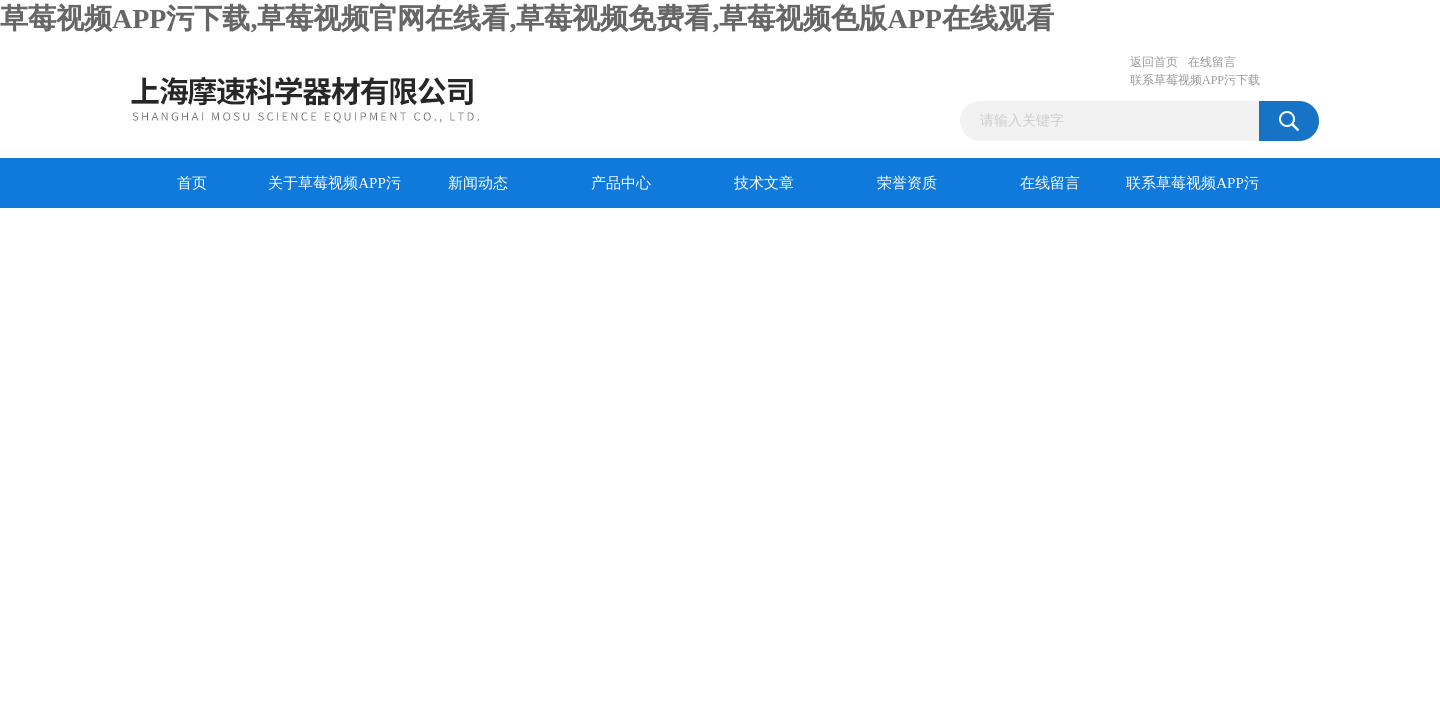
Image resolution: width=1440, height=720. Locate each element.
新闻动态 (478, 183)
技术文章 (764, 183)
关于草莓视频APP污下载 (334, 191)
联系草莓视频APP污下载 (1195, 80)
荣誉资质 (907, 183)
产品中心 (621, 183)
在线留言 (1212, 62)
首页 (192, 183)
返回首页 (1154, 62)
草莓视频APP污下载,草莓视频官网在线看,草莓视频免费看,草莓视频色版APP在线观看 (527, 18)
